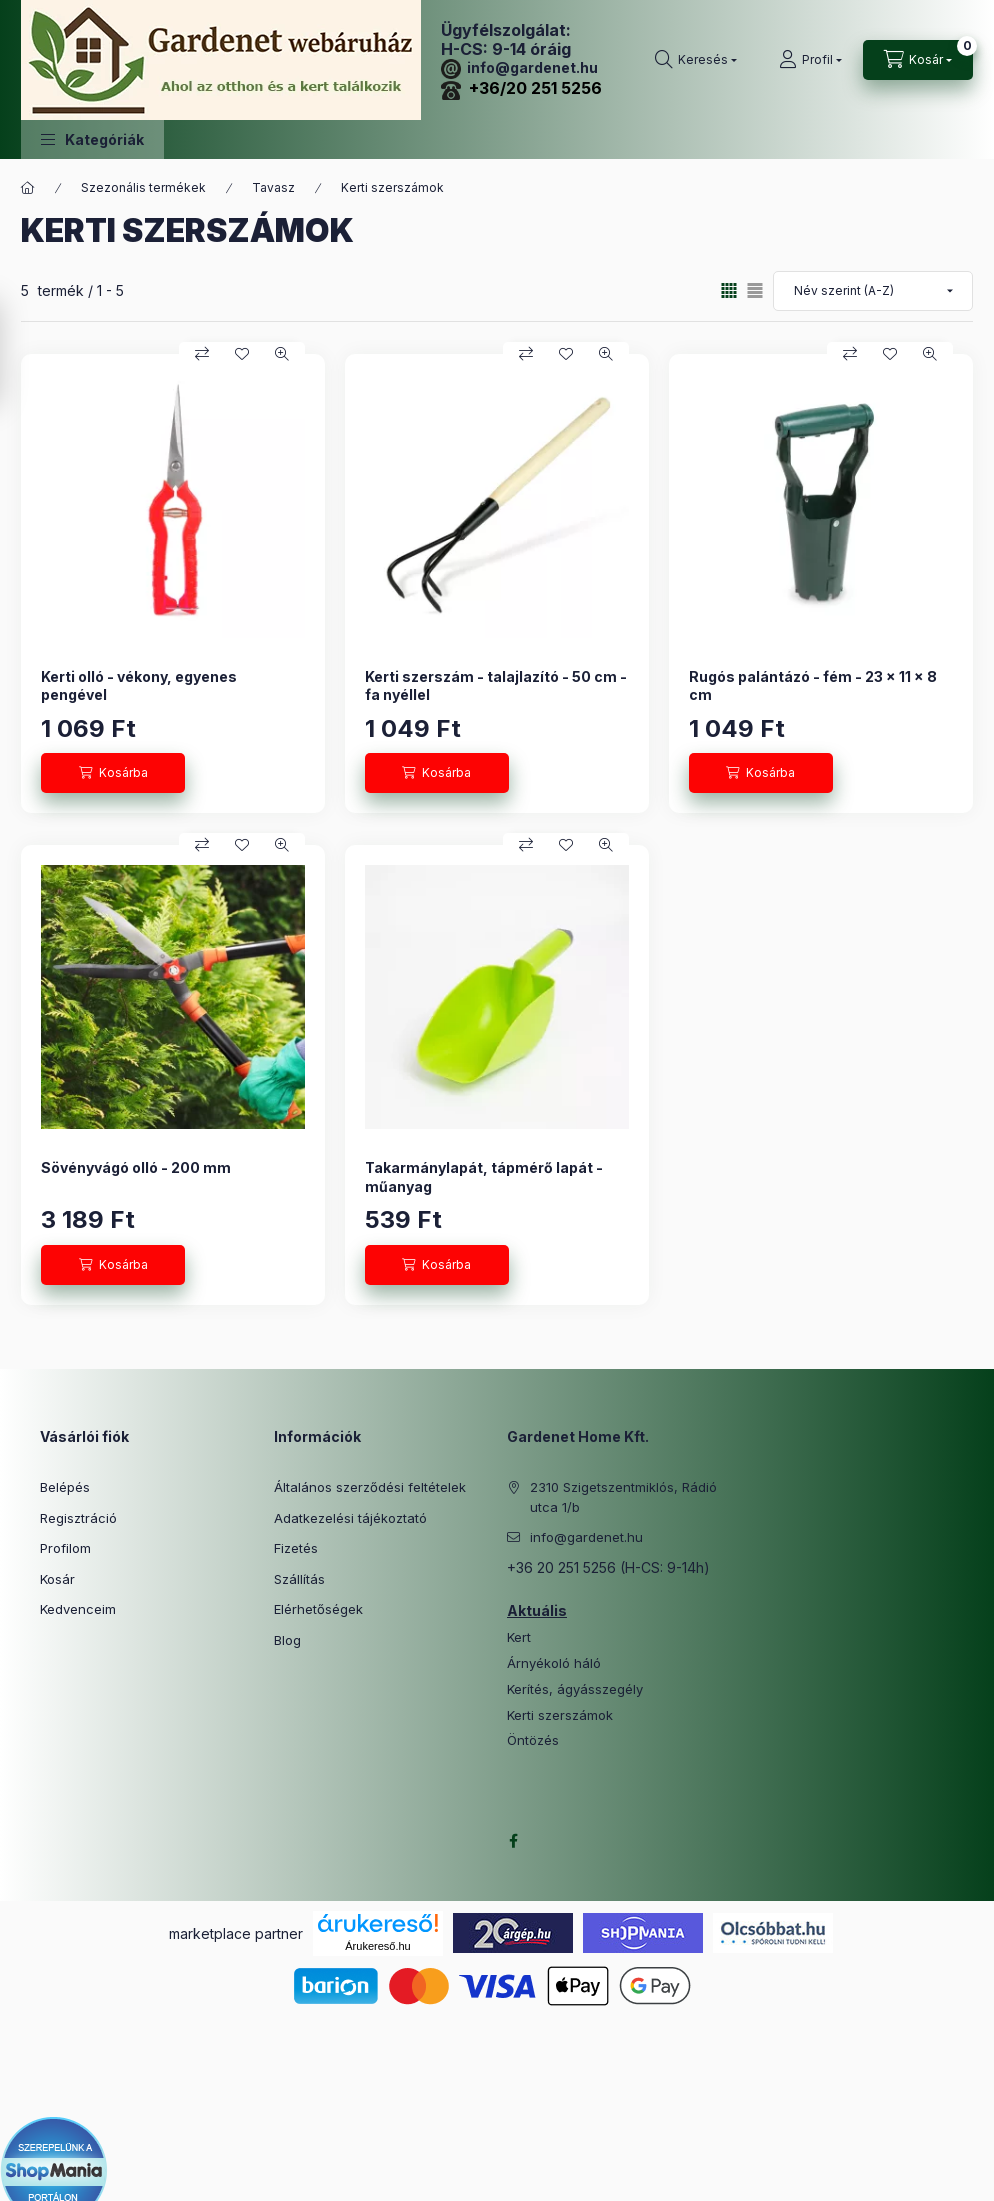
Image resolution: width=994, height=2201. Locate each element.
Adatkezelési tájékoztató (350, 1518)
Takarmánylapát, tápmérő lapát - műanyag (484, 1176)
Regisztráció (78, 1518)
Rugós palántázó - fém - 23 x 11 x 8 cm (813, 685)
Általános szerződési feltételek (370, 1487)
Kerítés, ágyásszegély (575, 1689)
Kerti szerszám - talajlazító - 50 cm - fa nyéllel (496, 685)
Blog (287, 1640)
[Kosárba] (113, 773)
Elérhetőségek (318, 1609)
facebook (513, 1841)
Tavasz (273, 187)
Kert (519, 1637)
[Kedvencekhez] (242, 354)
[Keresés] (696, 60)
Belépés (65, 1487)
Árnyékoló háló (554, 1663)
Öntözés (533, 1740)
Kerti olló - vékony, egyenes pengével (139, 685)
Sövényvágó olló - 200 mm (136, 1167)
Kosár (57, 1579)
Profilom (65, 1548)
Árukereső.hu (377, 1946)
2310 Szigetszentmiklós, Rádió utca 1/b (623, 1497)
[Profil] (810, 60)
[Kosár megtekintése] (918, 60)
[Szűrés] (20, 353)
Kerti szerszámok (560, 1715)
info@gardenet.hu (519, 67)
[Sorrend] (873, 291)
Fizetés (296, 1548)
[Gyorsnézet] (282, 354)
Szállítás (299, 1579)
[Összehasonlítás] (202, 354)
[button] (92, 139)
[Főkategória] (28, 188)
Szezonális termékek (143, 187)
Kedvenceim (78, 1609)
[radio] (755, 290)
